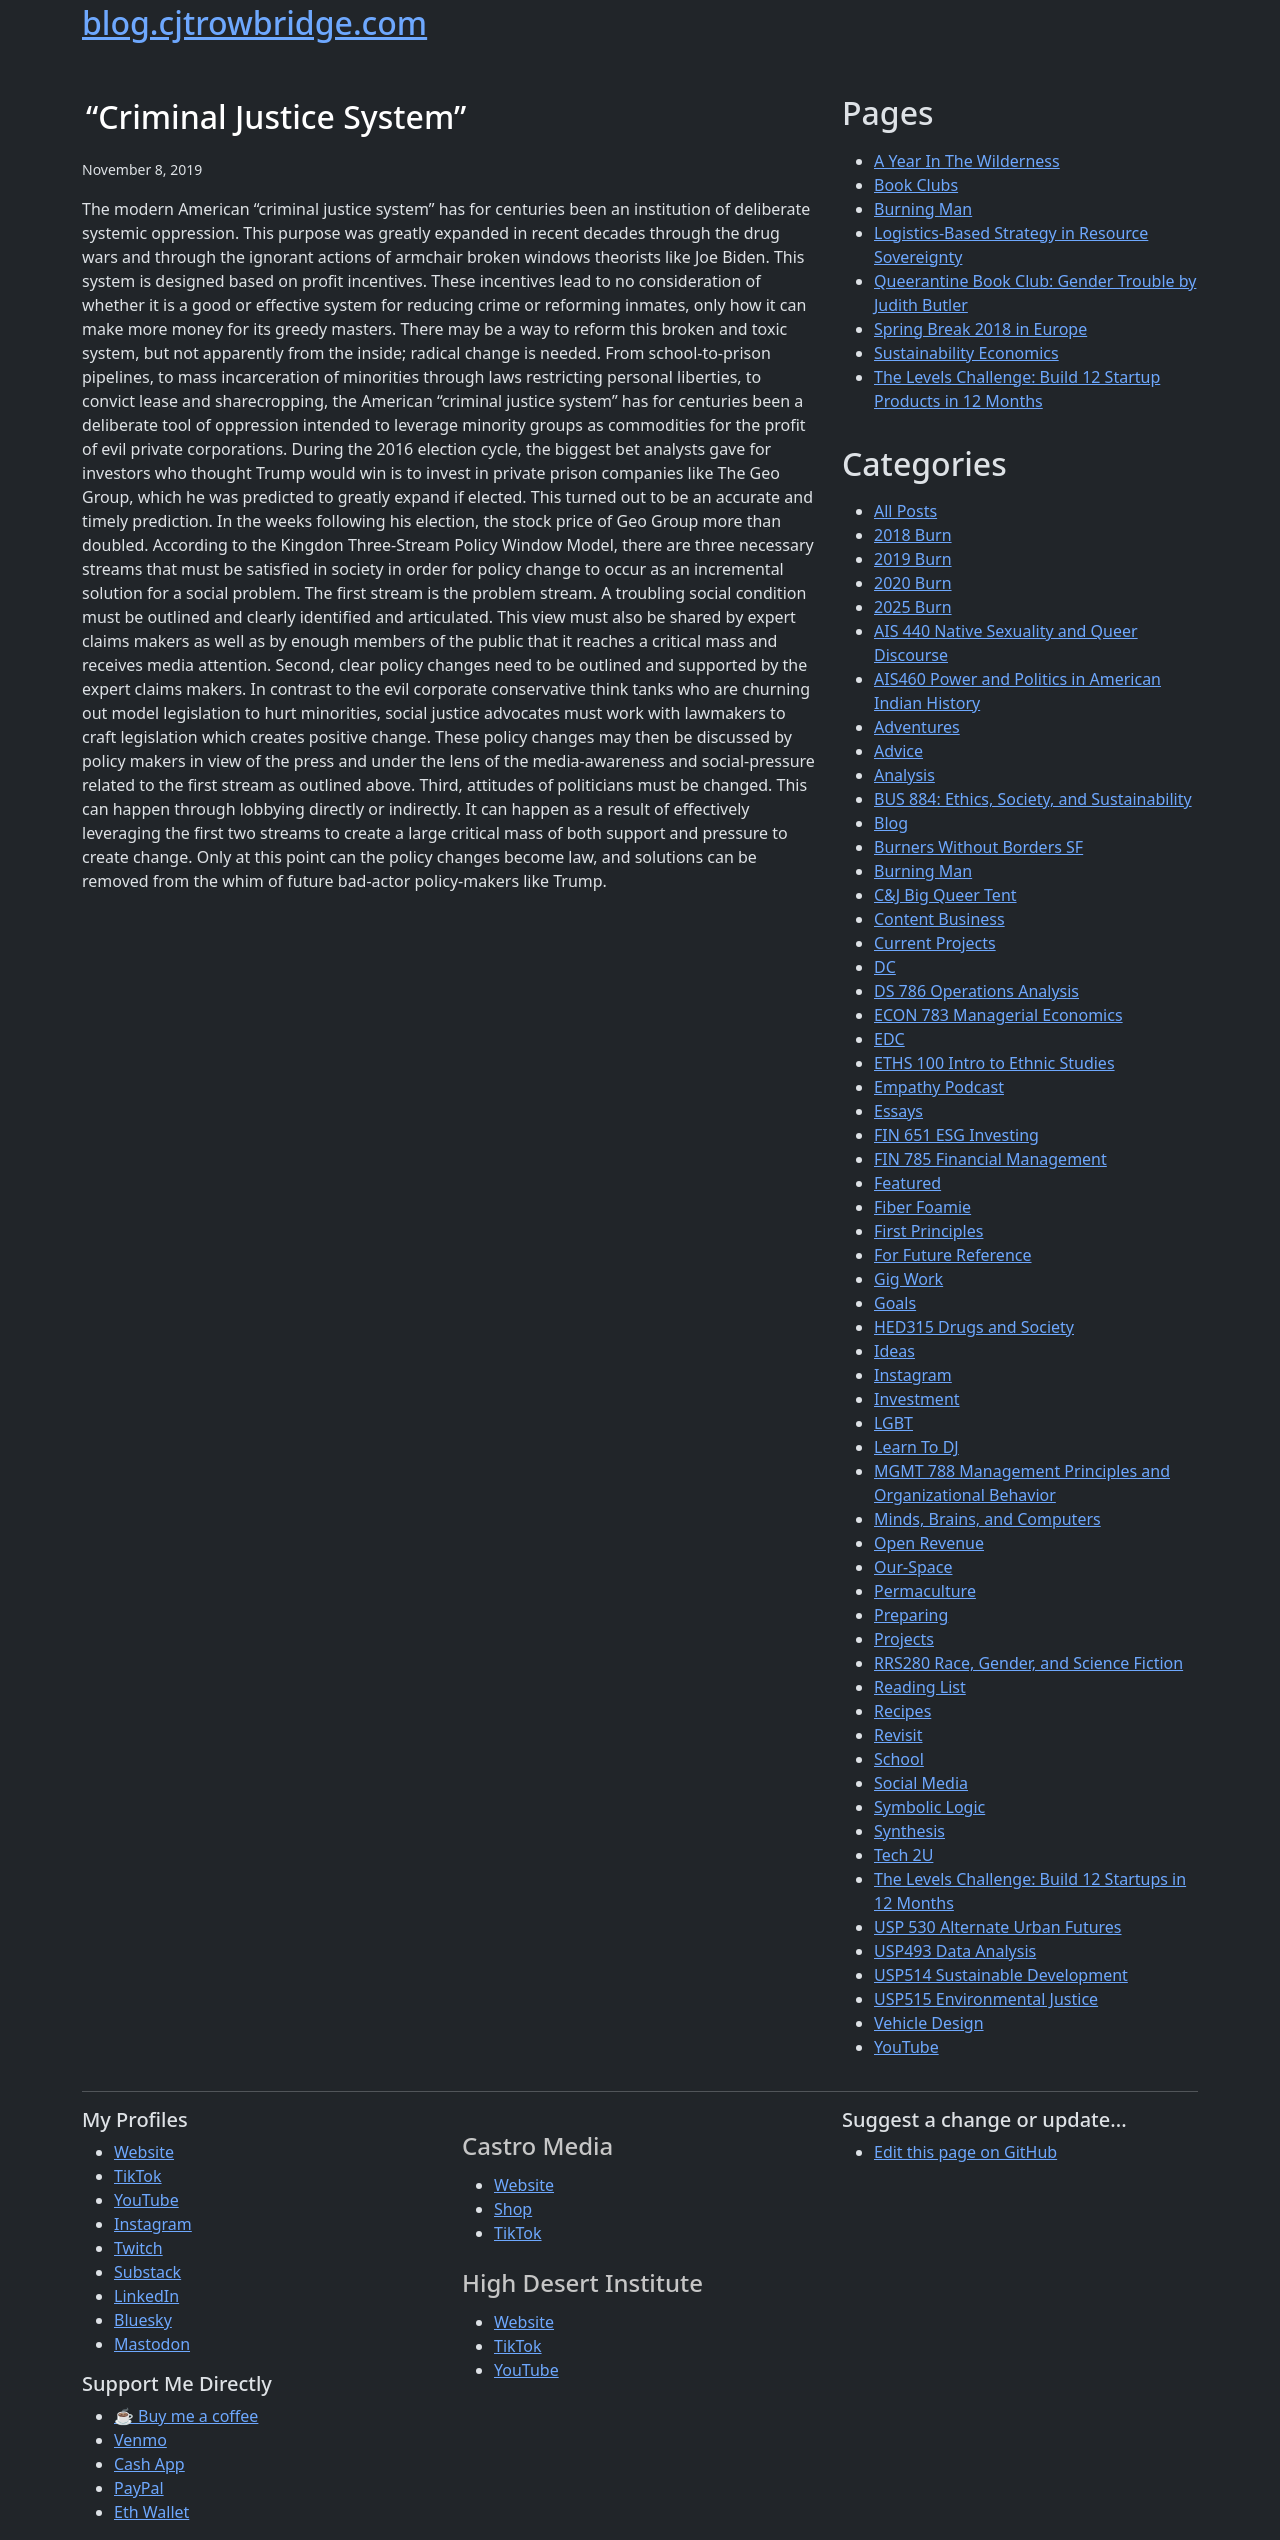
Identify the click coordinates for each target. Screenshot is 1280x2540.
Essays (898, 1111)
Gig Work (908, 1279)
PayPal (139, 2488)
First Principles (928, 1231)
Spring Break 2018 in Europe (980, 329)
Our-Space (913, 1567)
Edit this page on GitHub (965, 2152)
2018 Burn (913, 535)
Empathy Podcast (939, 1087)
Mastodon (152, 2344)
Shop (513, 2209)
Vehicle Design (929, 2023)
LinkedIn (146, 2296)
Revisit (898, 1735)
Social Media (921, 1783)
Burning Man (923, 209)
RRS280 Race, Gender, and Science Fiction (1028, 1663)
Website (144, 2152)
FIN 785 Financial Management (990, 1159)
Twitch (138, 2248)
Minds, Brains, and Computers (987, 1519)
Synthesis (909, 1831)
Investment (917, 1399)
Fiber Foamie (922, 1207)
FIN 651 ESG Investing (956, 1135)
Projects (904, 1639)
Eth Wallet (151, 2512)
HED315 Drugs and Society (974, 1327)
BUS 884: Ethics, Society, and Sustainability (1033, 799)
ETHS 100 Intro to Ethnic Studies (994, 1063)
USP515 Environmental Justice (986, 1999)
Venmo (140, 2440)
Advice (898, 751)
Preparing (911, 1615)
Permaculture (925, 1591)
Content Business (939, 919)
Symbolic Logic (929, 1807)
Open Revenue (929, 1543)
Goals (895, 1303)
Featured (907, 1183)
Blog (891, 823)
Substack (147, 2272)
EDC (889, 1039)
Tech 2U (903, 1855)
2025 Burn (913, 607)
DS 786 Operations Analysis (976, 991)
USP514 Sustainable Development (1001, 1975)
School (899, 1759)
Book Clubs (916, 185)
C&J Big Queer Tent (945, 895)
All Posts (905, 511)
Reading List (920, 1687)
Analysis (904, 775)
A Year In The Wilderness (967, 161)
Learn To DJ (916, 1447)
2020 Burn (913, 583)
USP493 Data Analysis (955, 1951)
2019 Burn (913, 559)
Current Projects (935, 943)
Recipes (902, 1711)
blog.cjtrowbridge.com (254, 22)
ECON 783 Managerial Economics (998, 1015)
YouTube (906, 2047)
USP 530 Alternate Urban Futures (998, 1927)
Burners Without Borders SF (978, 847)
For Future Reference (953, 1255)
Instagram (913, 1375)
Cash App (149, 2464)
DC (885, 967)
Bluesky (143, 2320)
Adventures (917, 727)
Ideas (894, 1351)
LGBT (893, 1423)
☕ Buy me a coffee (186, 2416)
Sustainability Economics (966, 353)
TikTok (138, 2176)
